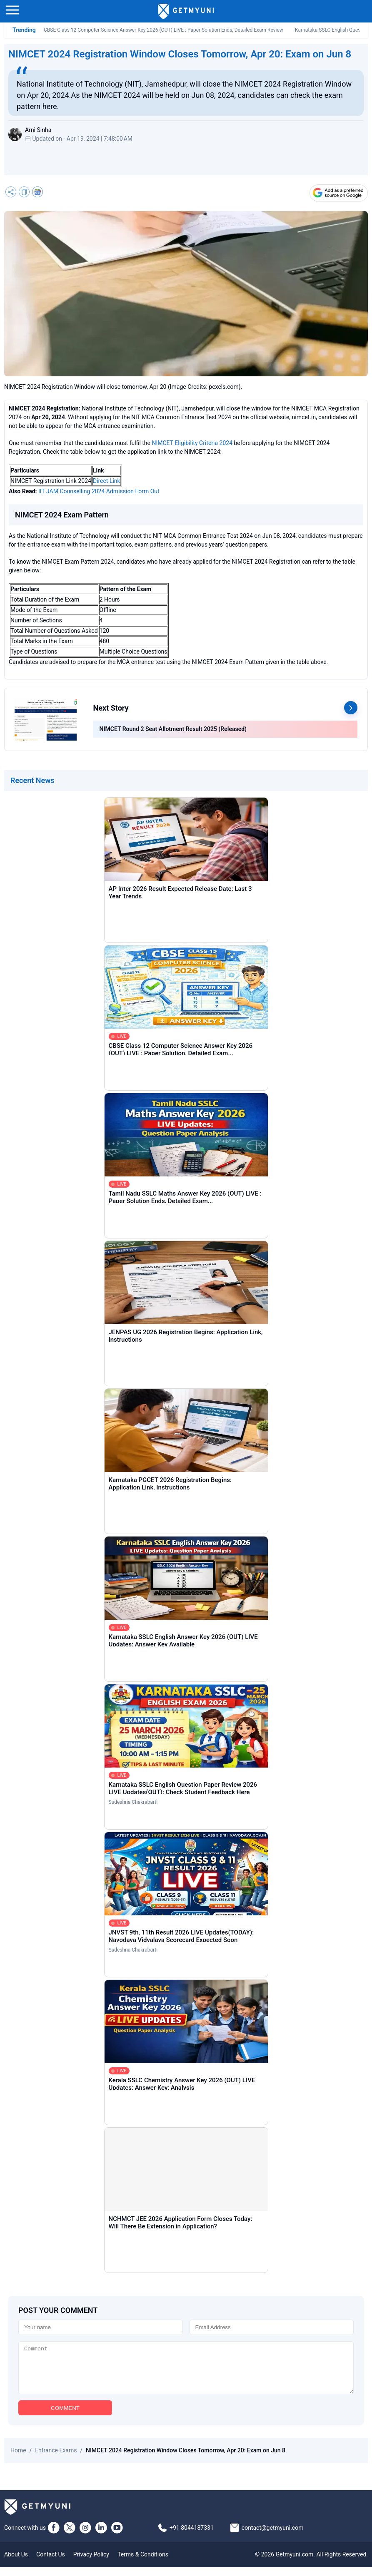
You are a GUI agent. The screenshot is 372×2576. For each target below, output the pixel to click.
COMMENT (65, 2417)
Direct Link (106, 480)
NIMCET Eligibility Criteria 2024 (192, 443)
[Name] (100, 2327)
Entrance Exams (56, 2459)
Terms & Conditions (142, 2563)
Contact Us (50, 2563)
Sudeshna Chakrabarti (133, 1802)
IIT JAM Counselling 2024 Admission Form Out (99, 491)
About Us (16, 2563)
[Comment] (186, 2372)
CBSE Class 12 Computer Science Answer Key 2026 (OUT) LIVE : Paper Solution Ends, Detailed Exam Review (163, 30)
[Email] (272, 2327)
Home (18, 2459)
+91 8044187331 (192, 2536)
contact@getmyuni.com (273, 2536)
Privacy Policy (91, 2563)
